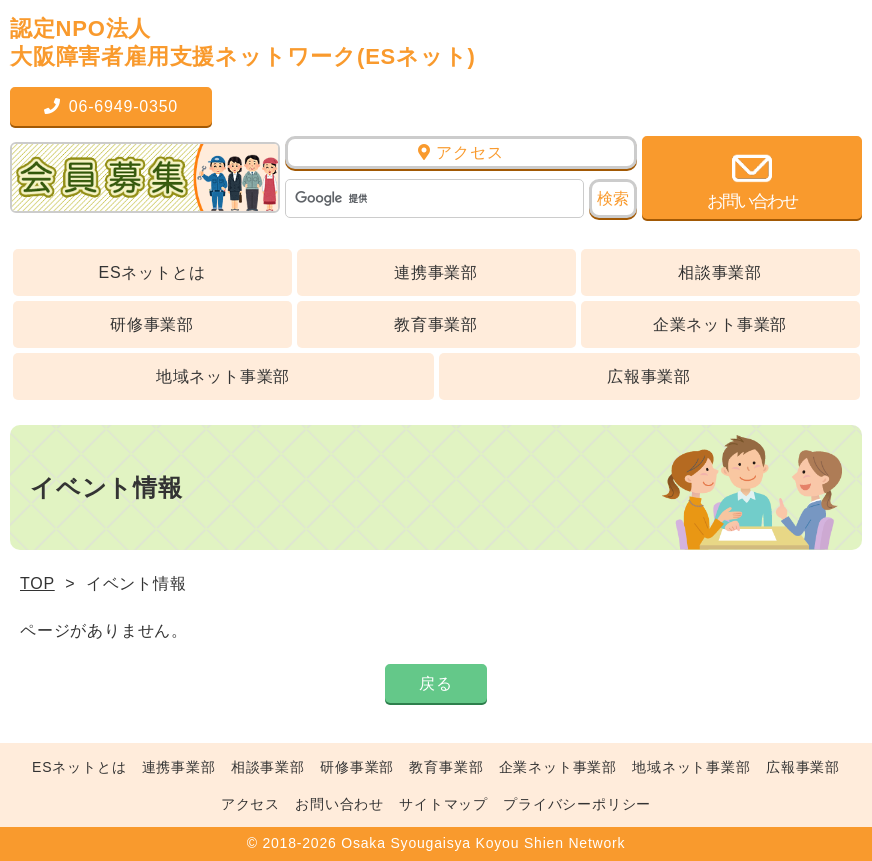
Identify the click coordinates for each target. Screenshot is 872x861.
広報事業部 (649, 376)
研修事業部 (152, 324)
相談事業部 (720, 272)
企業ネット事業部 (720, 324)
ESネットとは (152, 272)
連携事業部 (436, 272)
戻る (436, 683)
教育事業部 (436, 324)
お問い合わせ (339, 804)
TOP (37, 583)
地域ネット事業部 (223, 376)
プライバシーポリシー (577, 804)
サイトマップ (443, 804)
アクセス (460, 152)
